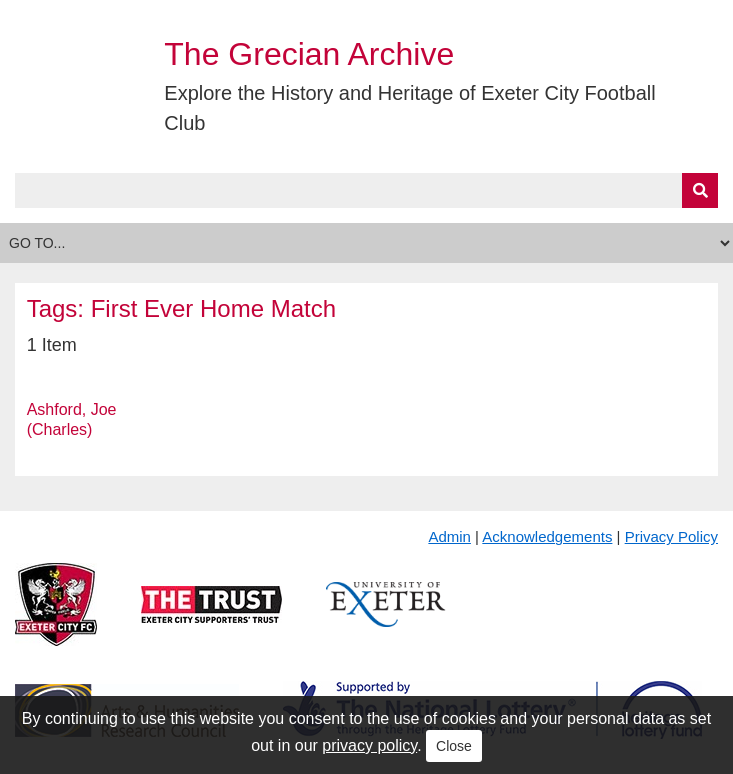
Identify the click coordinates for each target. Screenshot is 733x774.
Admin (449, 536)
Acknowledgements (547, 536)
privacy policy (369, 745)
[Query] (367, 190)
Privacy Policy (671, 536)
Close (454, 746)
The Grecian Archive (309, 54)
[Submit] (700, 190)
